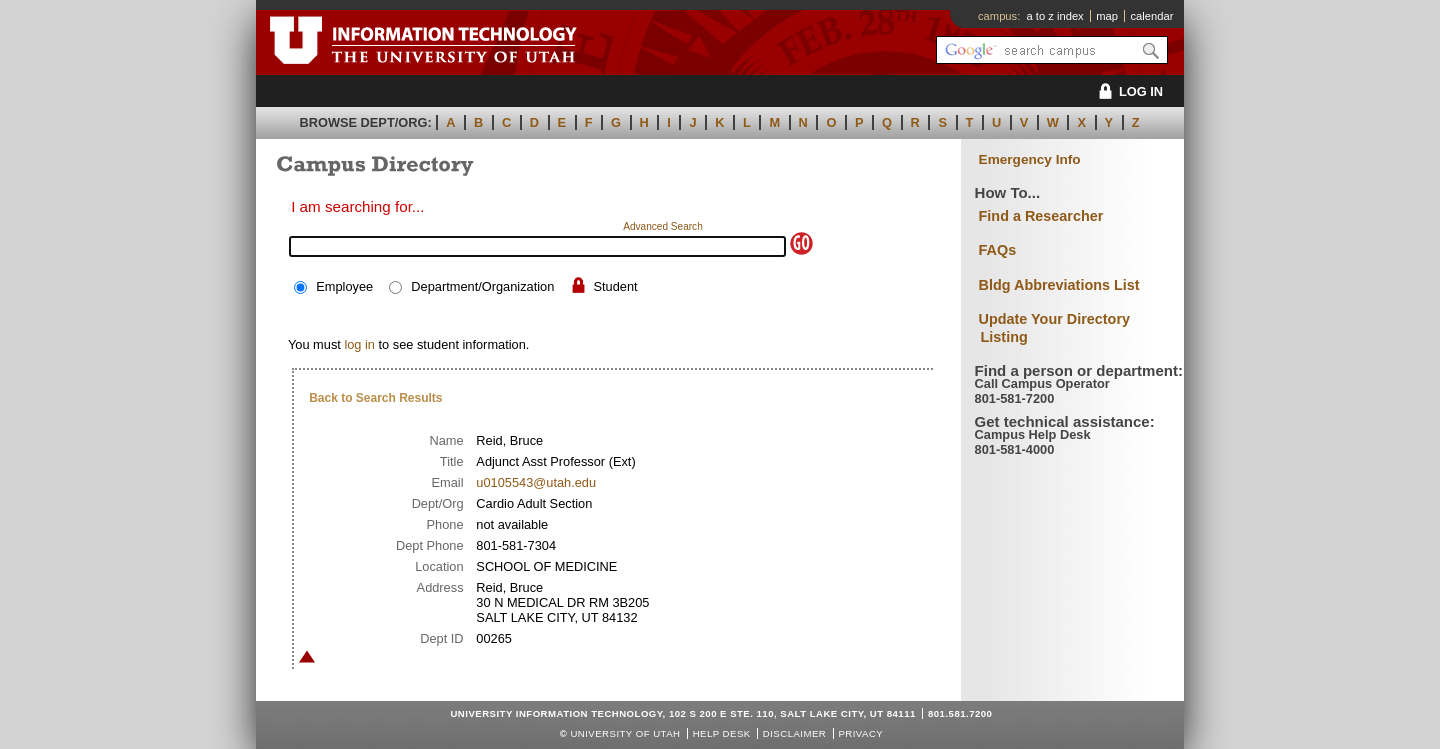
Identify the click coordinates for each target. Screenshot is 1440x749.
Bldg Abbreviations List (1059, 285)
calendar (1151, 16)
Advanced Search (663, 226)
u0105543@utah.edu (536, 482)
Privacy (860, 733)
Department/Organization (482, 286)
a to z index (1055, 16)
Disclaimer (794, 733)
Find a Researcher (1041, 216)
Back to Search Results (375, 398)
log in (359, 344)
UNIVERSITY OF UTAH (625, 733)
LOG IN (1127, 91)
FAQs (998, 250)
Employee (344, 286)
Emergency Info (1030, 159)
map (1107, 16)
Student (615, 286)
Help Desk (722, 733)
